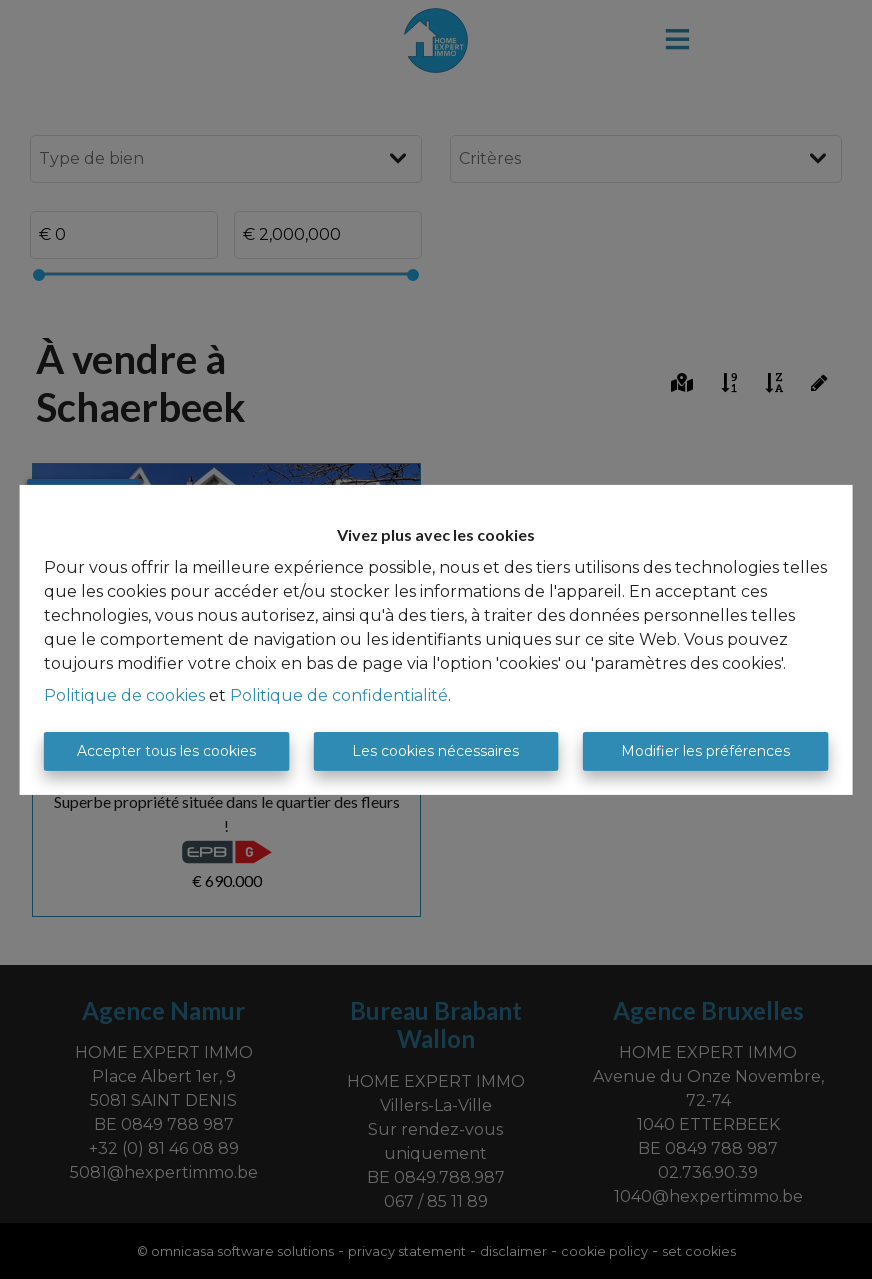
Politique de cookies (124, 695)
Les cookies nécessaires (435, 751)
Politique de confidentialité (339, 695)
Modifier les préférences (705, 751)
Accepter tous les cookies (166, 751)
